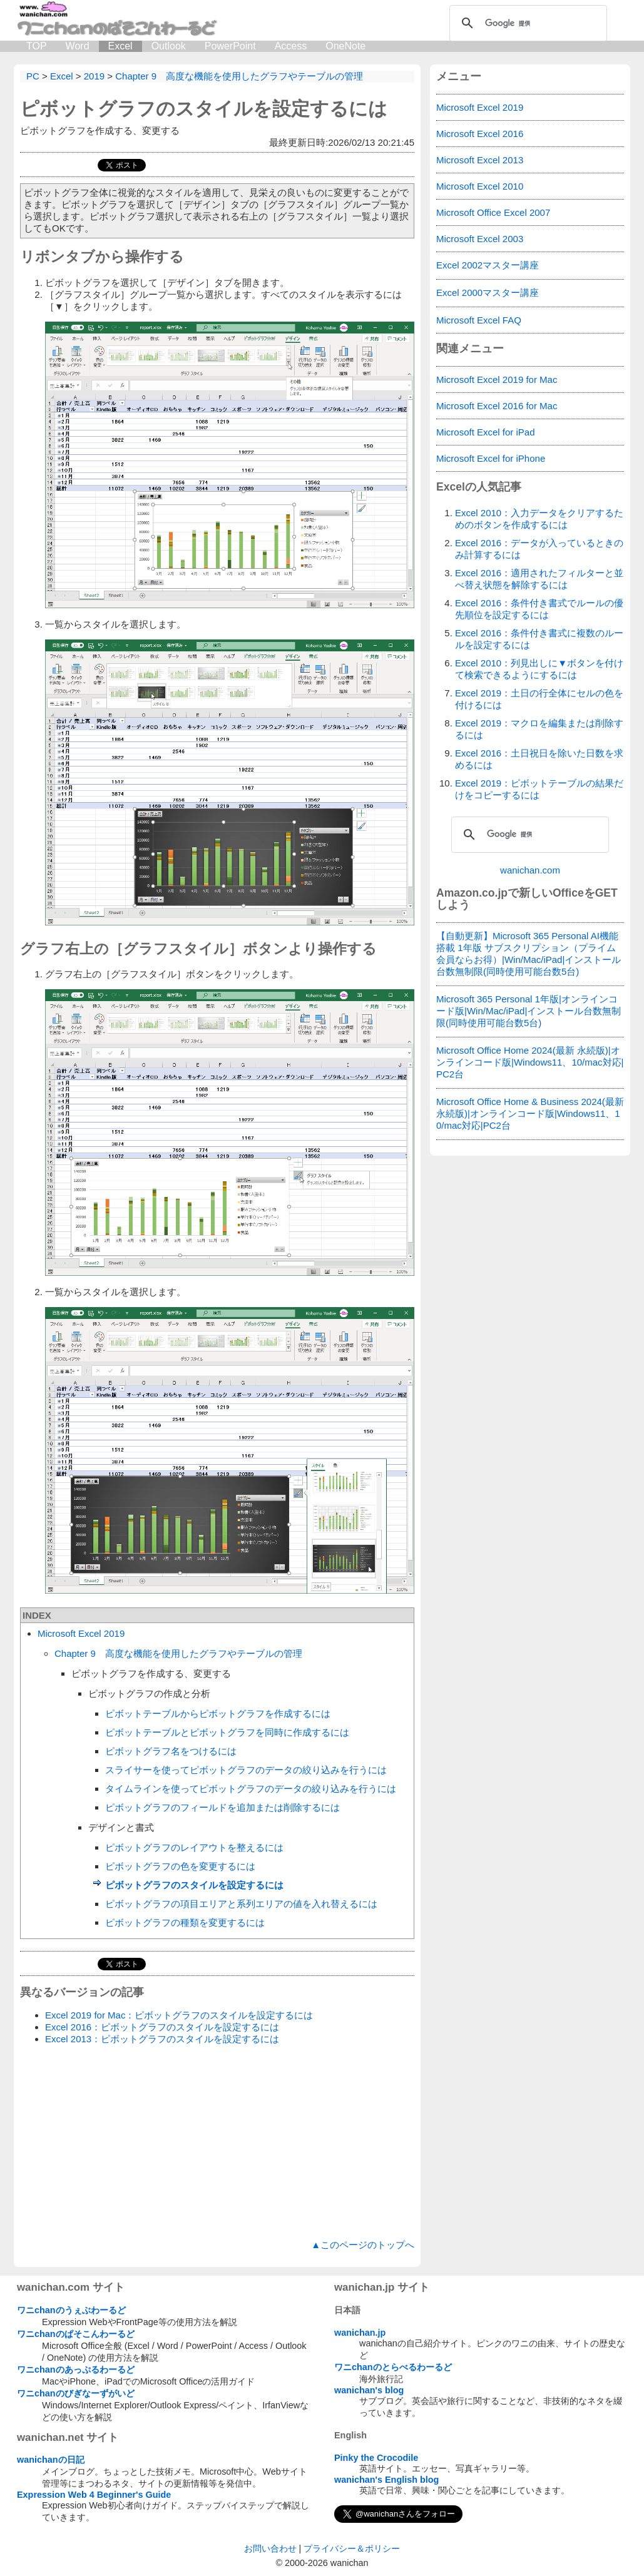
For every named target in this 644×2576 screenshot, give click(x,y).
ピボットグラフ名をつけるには (171, 1751)
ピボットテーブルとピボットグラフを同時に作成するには (227, 1732)
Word (77, 46)
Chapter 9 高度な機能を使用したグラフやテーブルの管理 (178, 1653)
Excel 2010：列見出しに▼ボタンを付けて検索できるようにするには (539, 669)
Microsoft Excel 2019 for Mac (496, 379)
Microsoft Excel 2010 (479, 186)
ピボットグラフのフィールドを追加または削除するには (222, 1807)
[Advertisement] (217, 2142)
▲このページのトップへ (362, 2244)
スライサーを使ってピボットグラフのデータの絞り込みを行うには (246, 1769)
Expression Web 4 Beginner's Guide (94, 2495)
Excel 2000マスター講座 (487, 292)
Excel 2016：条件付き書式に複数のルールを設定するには (539, 639)
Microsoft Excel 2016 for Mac (496, 405)
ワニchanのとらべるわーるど (393, 2367)
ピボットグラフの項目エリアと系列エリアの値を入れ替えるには (241, 1903)
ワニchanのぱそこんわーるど (76, 2334)
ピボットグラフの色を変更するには (180, 1866)
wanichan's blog (369, 2390)
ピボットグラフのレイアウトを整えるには (194, 1847)
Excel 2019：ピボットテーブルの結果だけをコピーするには (539, 789)
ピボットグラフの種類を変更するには (185, 1922)
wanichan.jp (360, 2333)
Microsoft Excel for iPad (485, 432)
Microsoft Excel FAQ (478, 320)
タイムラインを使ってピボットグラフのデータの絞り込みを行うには (250, 1788)
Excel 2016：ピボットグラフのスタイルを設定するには (162, 2027)
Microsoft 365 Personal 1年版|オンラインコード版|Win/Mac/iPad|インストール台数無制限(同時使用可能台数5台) (528, 1011)
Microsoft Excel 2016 (479, 133)
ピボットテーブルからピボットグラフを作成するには (217, 1713)
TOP (36, 46)
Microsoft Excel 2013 (479, 160)
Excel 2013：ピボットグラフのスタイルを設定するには (162, 2039)
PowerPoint (230, 46)
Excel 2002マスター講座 (487, 265)
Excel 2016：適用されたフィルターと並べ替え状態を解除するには (539, 579)
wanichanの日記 (50, 2460)
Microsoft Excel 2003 (479, 238)
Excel (120, 46)
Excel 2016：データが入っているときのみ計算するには (539, 548)
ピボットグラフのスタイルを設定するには (203, 108)
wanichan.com (530, 870)
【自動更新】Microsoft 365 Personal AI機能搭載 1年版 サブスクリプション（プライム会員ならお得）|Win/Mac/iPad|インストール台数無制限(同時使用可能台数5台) (528, 953)
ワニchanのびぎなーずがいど (76, 2393)
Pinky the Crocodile (376, 2458)
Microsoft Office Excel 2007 (493, 212)
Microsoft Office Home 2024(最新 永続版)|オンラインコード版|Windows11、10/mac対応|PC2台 (530, 1062)
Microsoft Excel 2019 (81, 1633)
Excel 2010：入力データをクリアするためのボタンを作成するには (539, 518)
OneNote (345, 46)
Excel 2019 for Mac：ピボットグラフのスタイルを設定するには (179, 2015)
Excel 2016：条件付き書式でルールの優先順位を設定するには (539, 609)
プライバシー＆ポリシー (352, 2548)
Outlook (168, 46)
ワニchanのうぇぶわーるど (71, 2310)
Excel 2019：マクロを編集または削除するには (539, 729)
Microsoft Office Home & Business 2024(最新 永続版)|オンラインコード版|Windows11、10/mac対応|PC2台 (530, 1113)
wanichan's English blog (386, 2480)
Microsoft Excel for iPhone (490, 458)
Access (291, 46)
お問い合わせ (270, 2548)
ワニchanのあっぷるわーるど (76, 2370)
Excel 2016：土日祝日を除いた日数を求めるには (539, 759)
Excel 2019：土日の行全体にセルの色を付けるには (539, 699)
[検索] (526, 23)
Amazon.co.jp (472, 893)
